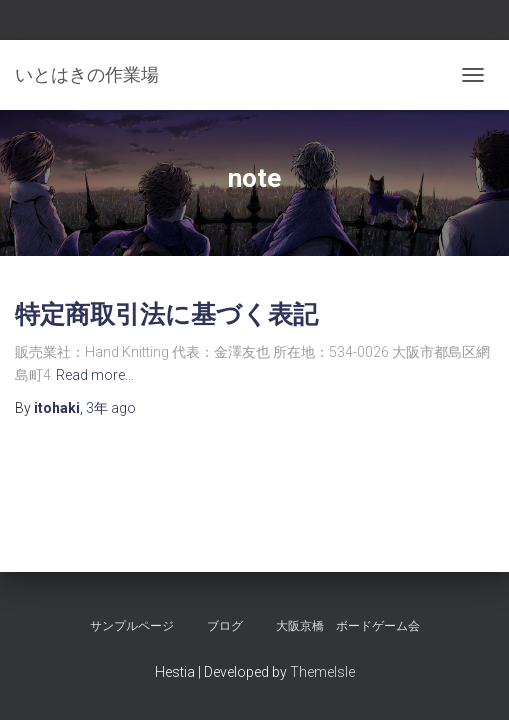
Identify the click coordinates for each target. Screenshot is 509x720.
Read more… (95, 375)
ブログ (225, 626)
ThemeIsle (322, 672)
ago (111, 408)
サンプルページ (132, 626)
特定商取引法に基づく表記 (166, 313)
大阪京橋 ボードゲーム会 (348, 626)
